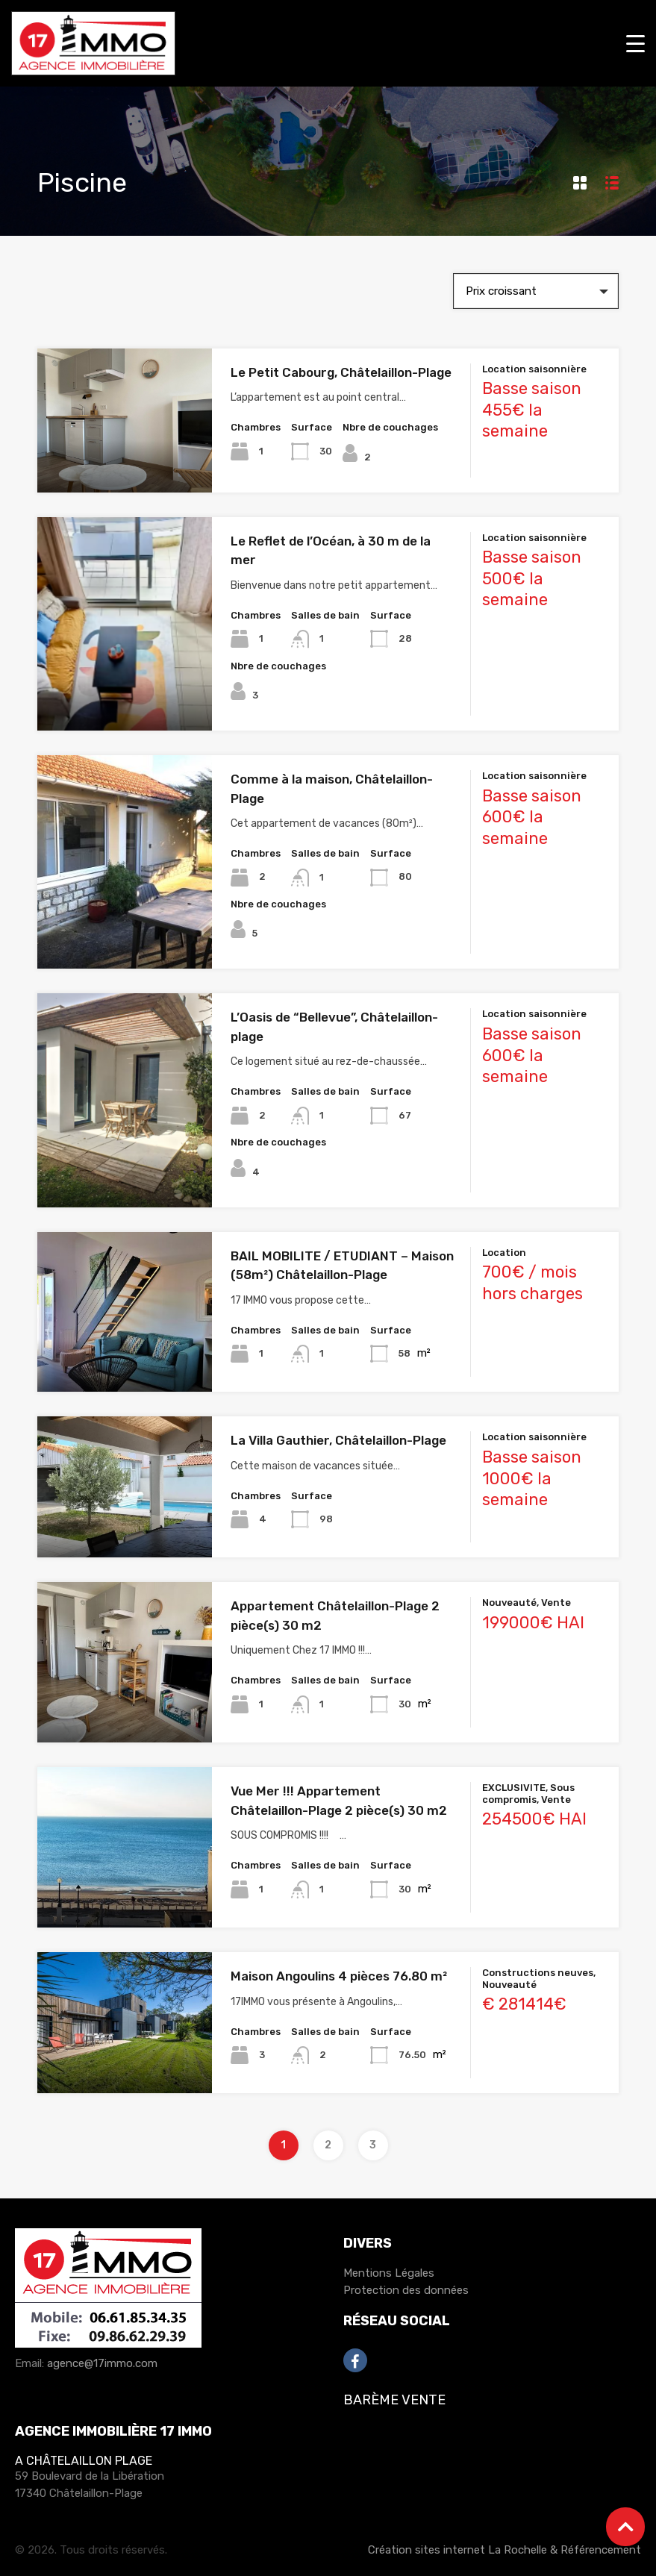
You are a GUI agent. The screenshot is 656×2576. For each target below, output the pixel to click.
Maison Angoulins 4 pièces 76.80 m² (339, 1976)
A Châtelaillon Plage (83, 2461)
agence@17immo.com (102, 2363)
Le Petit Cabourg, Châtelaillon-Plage (341, 372)
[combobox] (536, 291)
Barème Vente (394, 2400)
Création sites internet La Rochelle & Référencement (504, 2550)
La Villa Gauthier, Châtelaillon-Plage (338, 1440)
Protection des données (406, 2290)
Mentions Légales (388, 2273)
